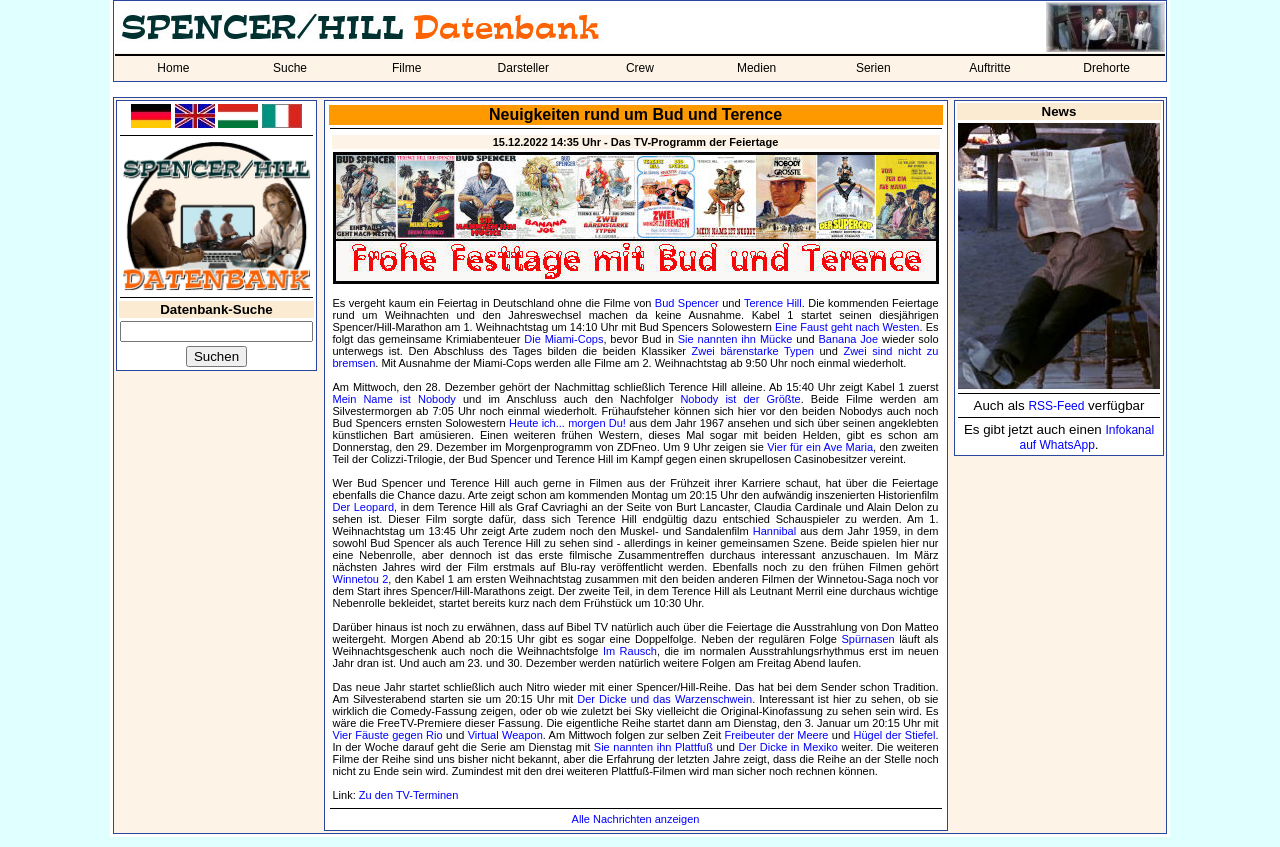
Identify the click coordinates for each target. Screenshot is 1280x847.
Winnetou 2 (361, 579)
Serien (873, 68)
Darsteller (523, 68)
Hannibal (774, 531)
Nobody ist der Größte (740, 399)
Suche (290, 68)
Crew (640, 68)
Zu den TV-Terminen (408, 795)
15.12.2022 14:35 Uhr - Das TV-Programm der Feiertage (636, 142)
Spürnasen (867, 639)
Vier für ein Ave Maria (820, 447)
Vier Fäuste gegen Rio (388, 735)
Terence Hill (773, 303)
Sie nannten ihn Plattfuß (653, 747)
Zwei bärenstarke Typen (753, 351)
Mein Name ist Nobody (394, 399)
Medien (756, 68)
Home (173, 68)
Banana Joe (848, 339)
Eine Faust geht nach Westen (847, 327)
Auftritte (989, 68)
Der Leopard (364, 507)
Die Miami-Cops (563, 339)
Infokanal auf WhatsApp (1086, 437)
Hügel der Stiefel (895, 735)
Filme (406, 68)
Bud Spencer (687, 303)
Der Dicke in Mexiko (787, 747)
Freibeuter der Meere (777, 735)
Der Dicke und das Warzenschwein (664, 699)
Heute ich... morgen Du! (567, 423)
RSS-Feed (1056, 406)
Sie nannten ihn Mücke (735, 339)
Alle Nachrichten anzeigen (636, 819)
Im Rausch (630, 651)
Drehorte (1106, 68)
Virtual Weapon (505, 735)
